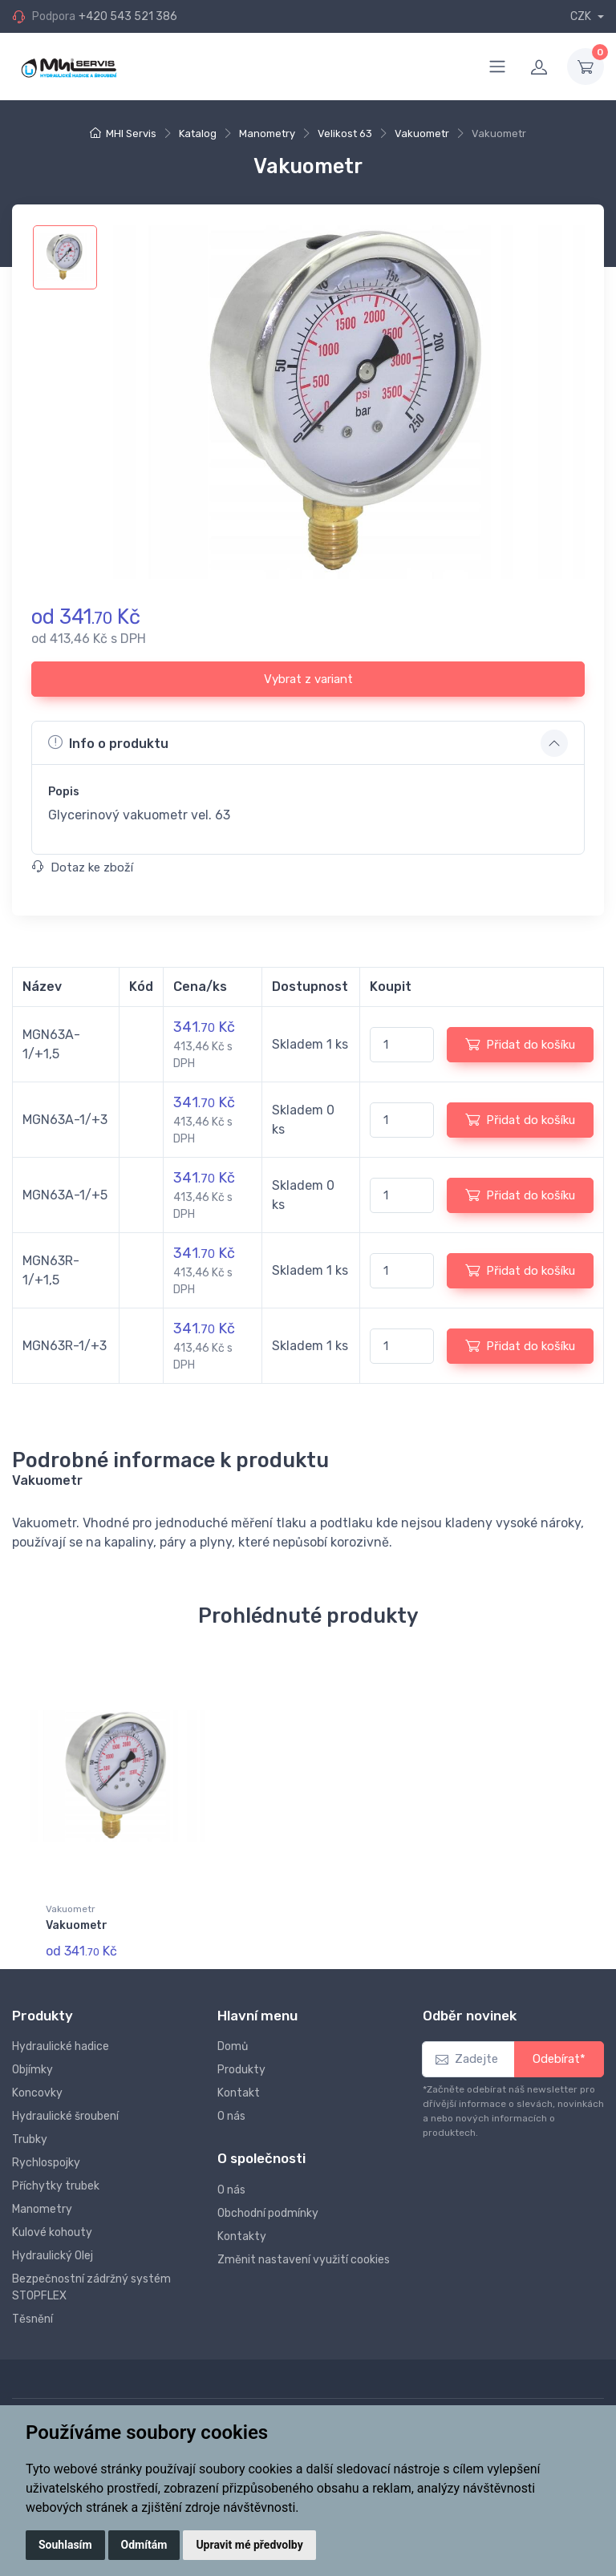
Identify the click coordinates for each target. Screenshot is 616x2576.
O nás (231, 2115)
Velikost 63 (345, 133)
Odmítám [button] (144, 2544)
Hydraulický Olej (52, 2255)
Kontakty (241, 2235)
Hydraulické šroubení (65, 2115)
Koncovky (37, 2092)
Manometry (267, 133)
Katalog (198, 133)
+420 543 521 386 (128, 16)
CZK (582, 16)
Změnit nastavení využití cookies (303, 2258)
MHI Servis (131, 133)
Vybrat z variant (308, 679)
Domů (232, 2045)
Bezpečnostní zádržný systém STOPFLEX (91, 2286)
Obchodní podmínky (267, 2211)
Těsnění (32, 2318)
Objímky (32, 2069)
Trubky (29, 2138)
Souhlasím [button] (65, 2544)
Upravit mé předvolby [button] (249, 2544)
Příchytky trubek (55, 2185)
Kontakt (238, 2092)
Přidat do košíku (520, 1044)
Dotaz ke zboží (82, 867)
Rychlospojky (46, 2162)
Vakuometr (422, 133)
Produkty (241, 2069)
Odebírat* (559, 2058)
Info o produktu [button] (108, 742)
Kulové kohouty (52, 2231)
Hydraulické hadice (60, 2045)
